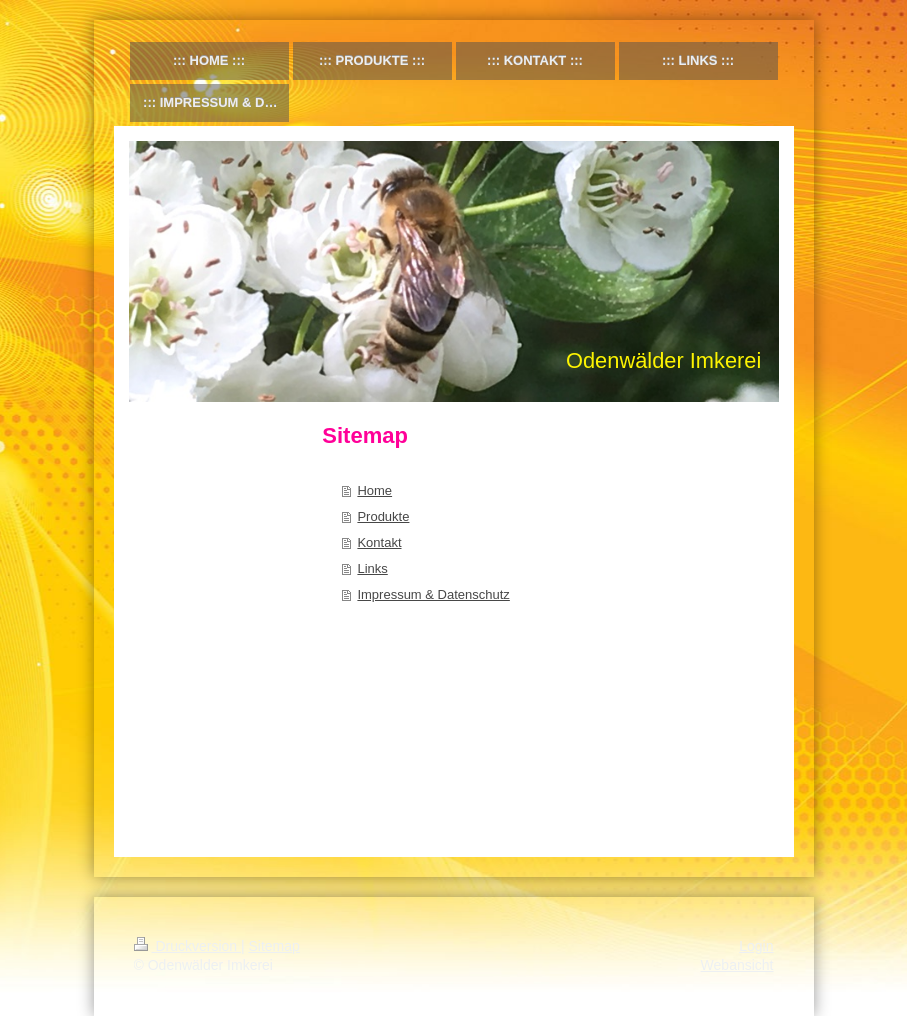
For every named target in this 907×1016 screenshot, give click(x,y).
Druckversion (187, 946)
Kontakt (379, 542)
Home (374, 490)
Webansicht (737, 965)
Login (756, 946)
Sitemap (274, 946)
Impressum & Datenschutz (433, 594)
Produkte (383, 516)
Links (372, 568)
